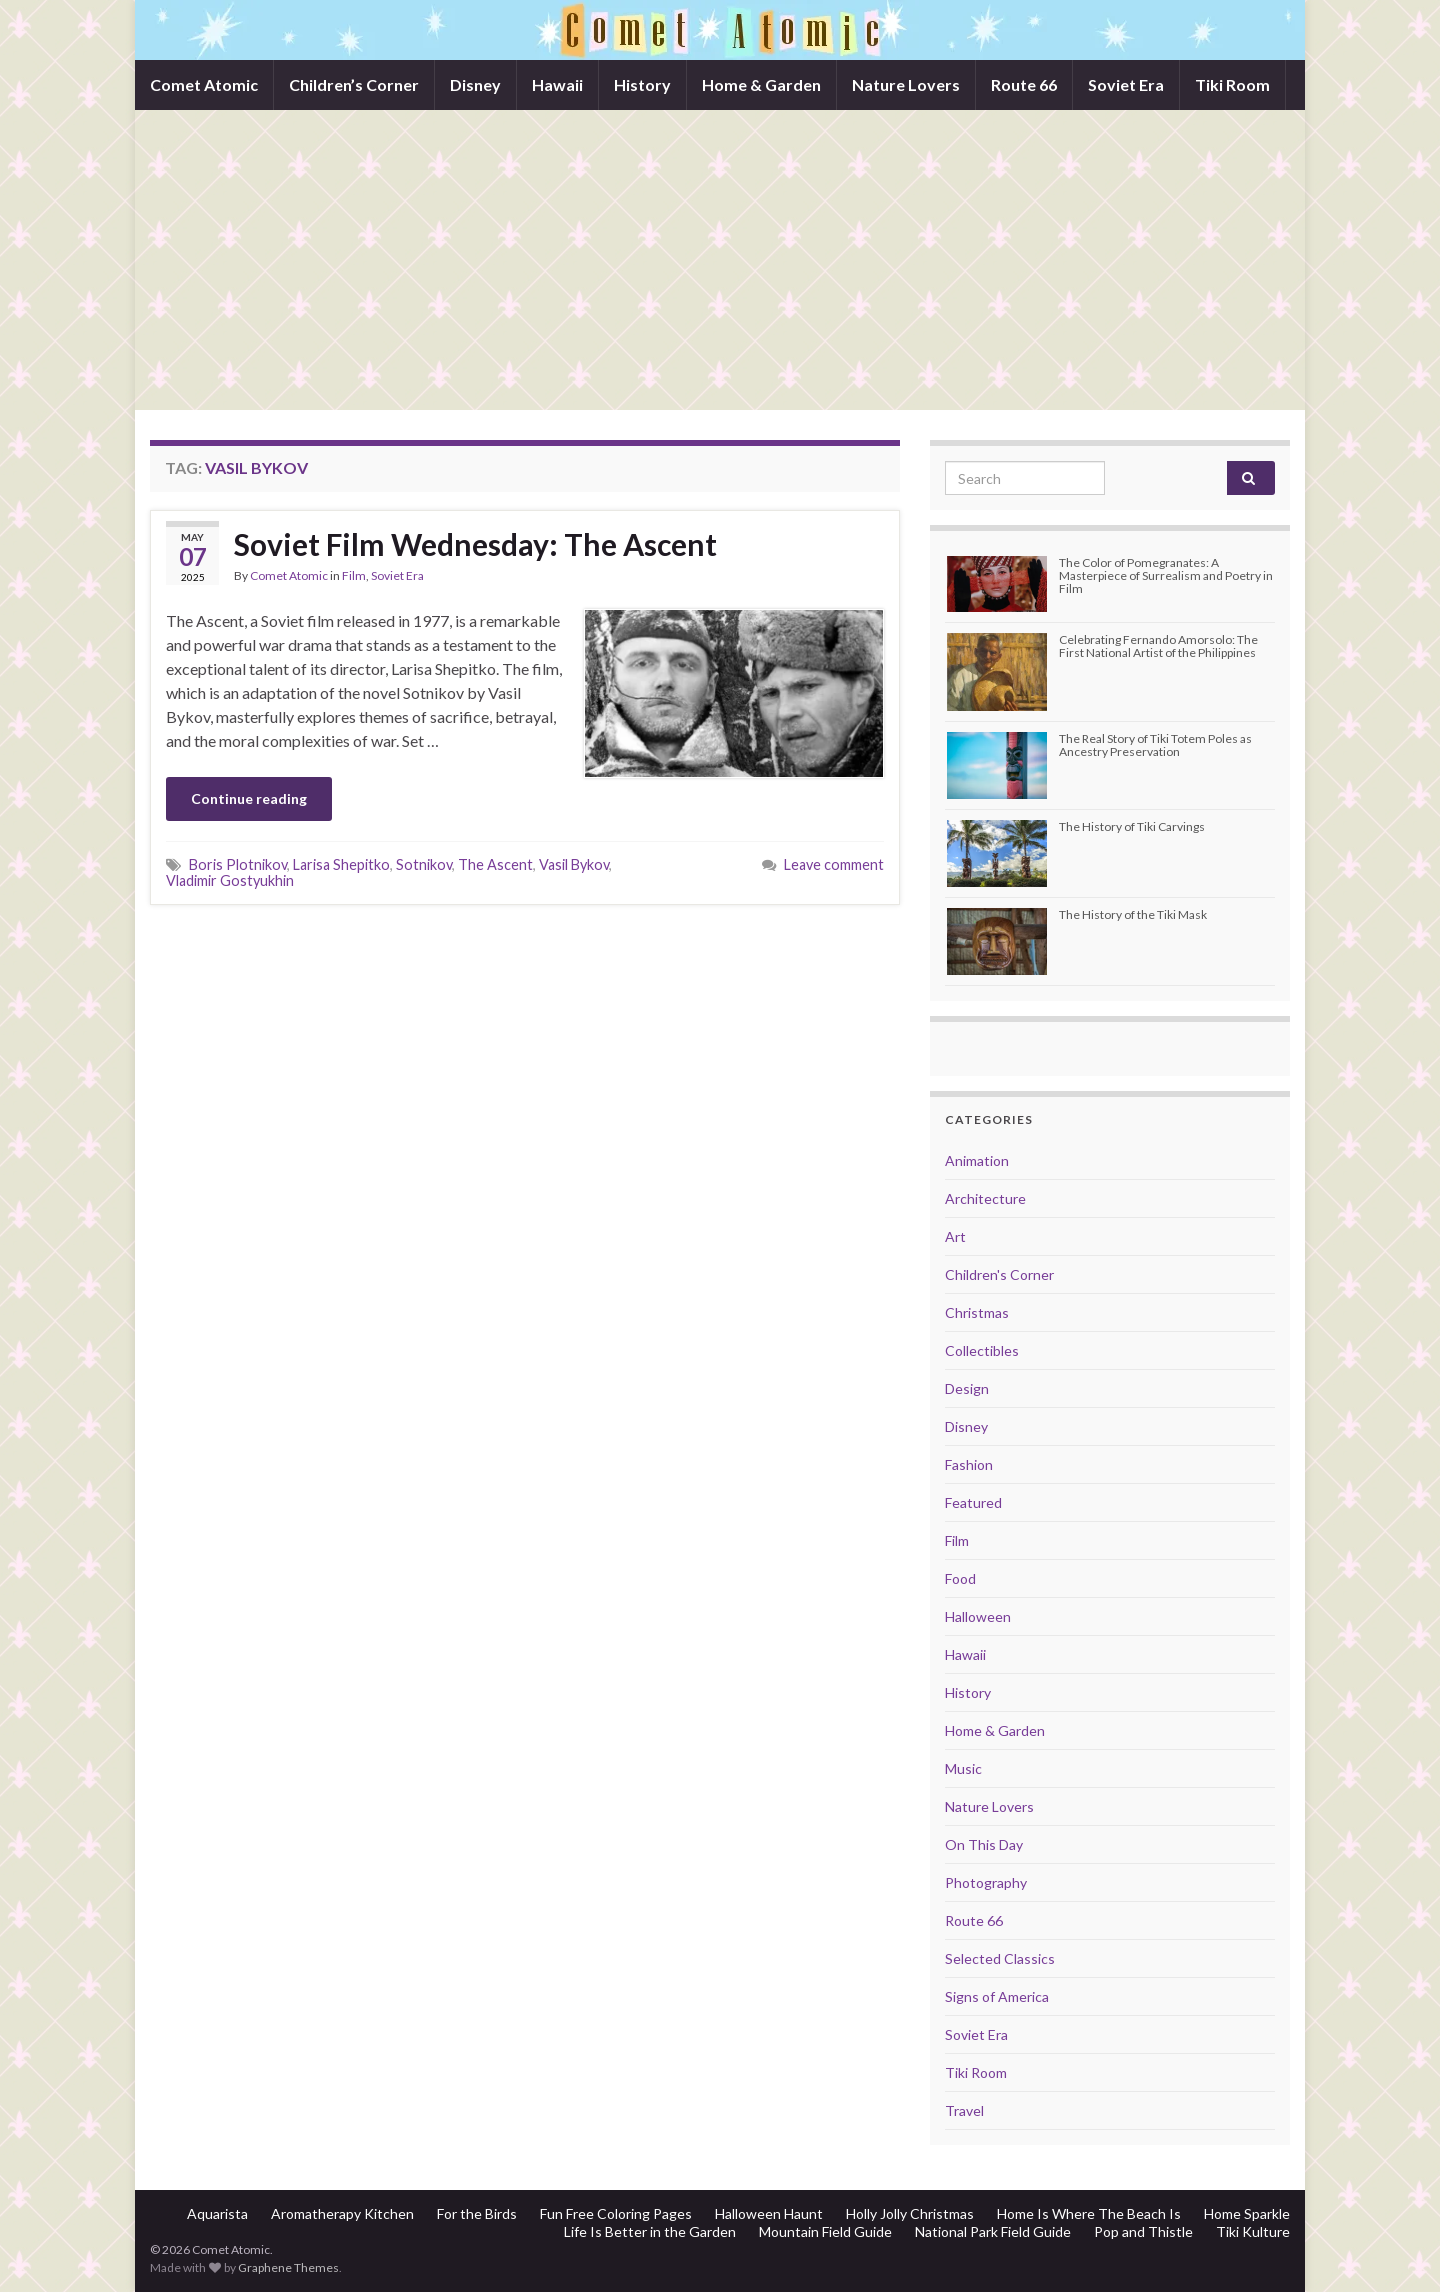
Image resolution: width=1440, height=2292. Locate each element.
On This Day (984, 1844)
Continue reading (249, 798)
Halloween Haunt (769, 2213)
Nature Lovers (906, 84)
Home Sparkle (1247, 2213)
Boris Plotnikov (238, 864)
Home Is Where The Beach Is (1089, 2213)
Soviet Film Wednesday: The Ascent (475, 544)
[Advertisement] (720, 260)
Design (967, 1388)
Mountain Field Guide (825, 2231)
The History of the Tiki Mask (1133, 914)
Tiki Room (1232, 84)
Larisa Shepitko (341, 864)
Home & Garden (761, 84)
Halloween (978, 1616)
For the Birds (477, 2213)
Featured (973, 1502)
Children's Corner (999, 1274)
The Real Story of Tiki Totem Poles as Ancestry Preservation (1155, 745)
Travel (964, 2110)
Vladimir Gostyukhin (230, 880)
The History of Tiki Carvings (1132, 826)
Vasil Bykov (574, 864)
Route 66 (1024, 84)
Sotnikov (424, 864)
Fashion (969, 1464)
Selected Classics (1000, 1958)
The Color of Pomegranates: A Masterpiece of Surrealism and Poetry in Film (1166, 575)
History (642, 84)
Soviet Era (1126, 84)
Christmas (977, 1312)
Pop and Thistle (1143, 2231)
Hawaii (557, 84)
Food (960, 1578)
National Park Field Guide (993, 2231)
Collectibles (982, 1350)
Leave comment (834, 864)
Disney (475, 84)
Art (955, 1236)
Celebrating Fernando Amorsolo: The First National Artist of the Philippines (1158, 646)
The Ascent (495, 864)
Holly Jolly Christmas (910, 2213)
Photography (986, 1882)
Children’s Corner (354, 84)
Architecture (985, 1198)
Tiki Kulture (1253, 2231)
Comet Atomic (204, 84)
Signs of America (997, 1996)
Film (354, 575)
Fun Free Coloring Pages (616, 2213)
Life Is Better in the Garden (650, 2231)
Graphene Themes (288, 2267)
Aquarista (217, 2213)
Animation (977, 1160)
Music (963, 1768)
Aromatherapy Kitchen (342, 2213)
